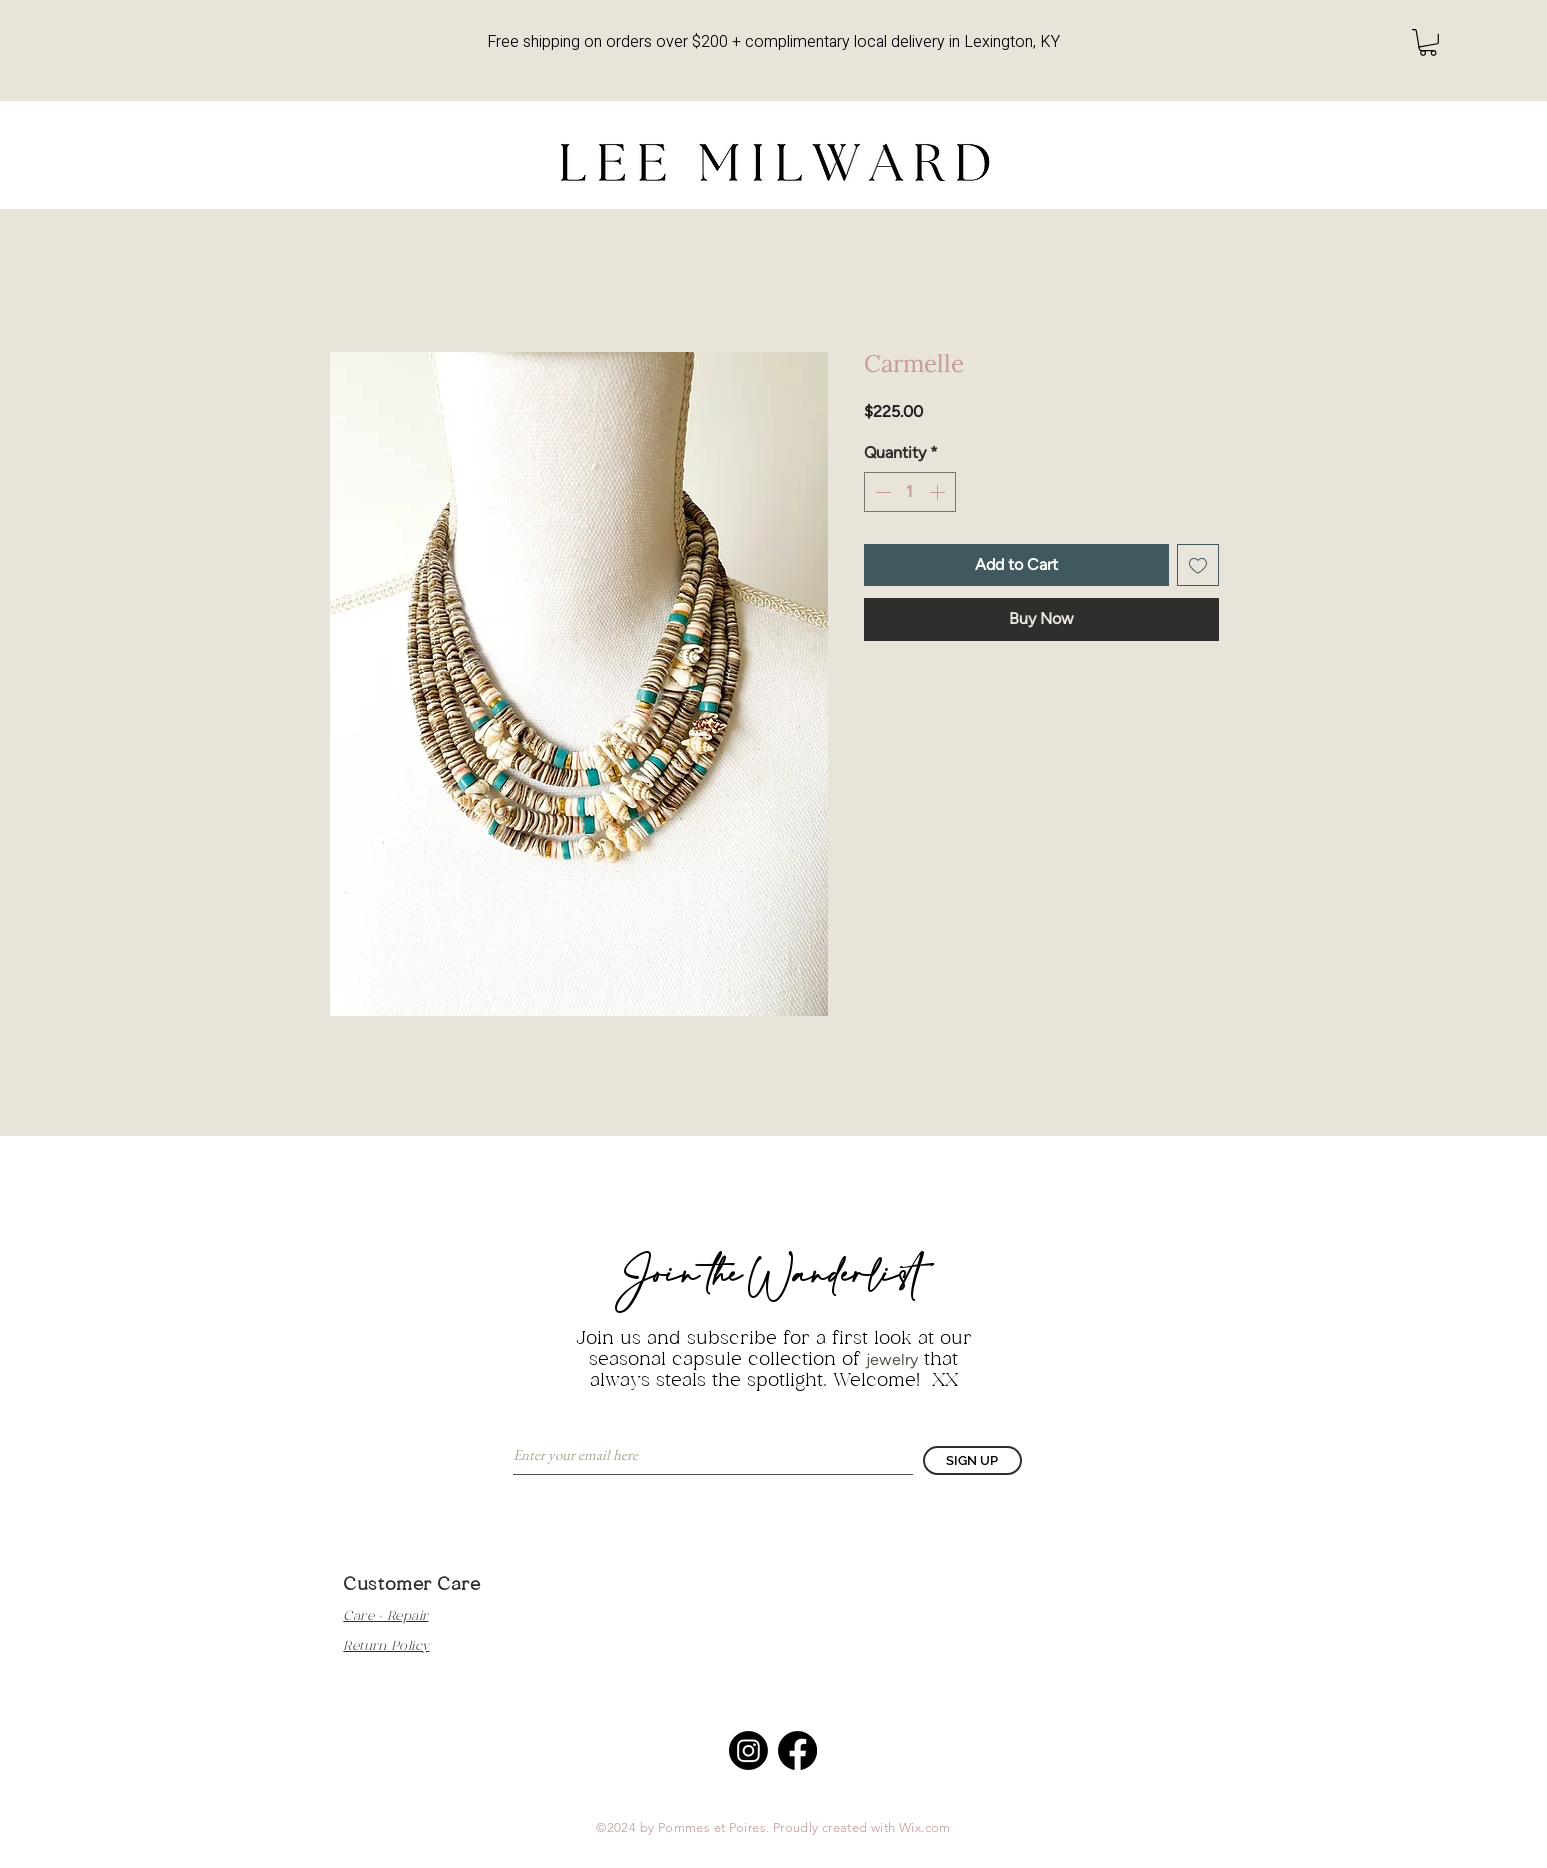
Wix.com (925, 1827)
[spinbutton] (910, 492)
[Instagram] (748, 1750)
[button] (1428, 42)
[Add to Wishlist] (1198, 565)
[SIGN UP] (972, 1460)
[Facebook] (797, 1750)
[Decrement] (881, 492)
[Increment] (939, 492)
